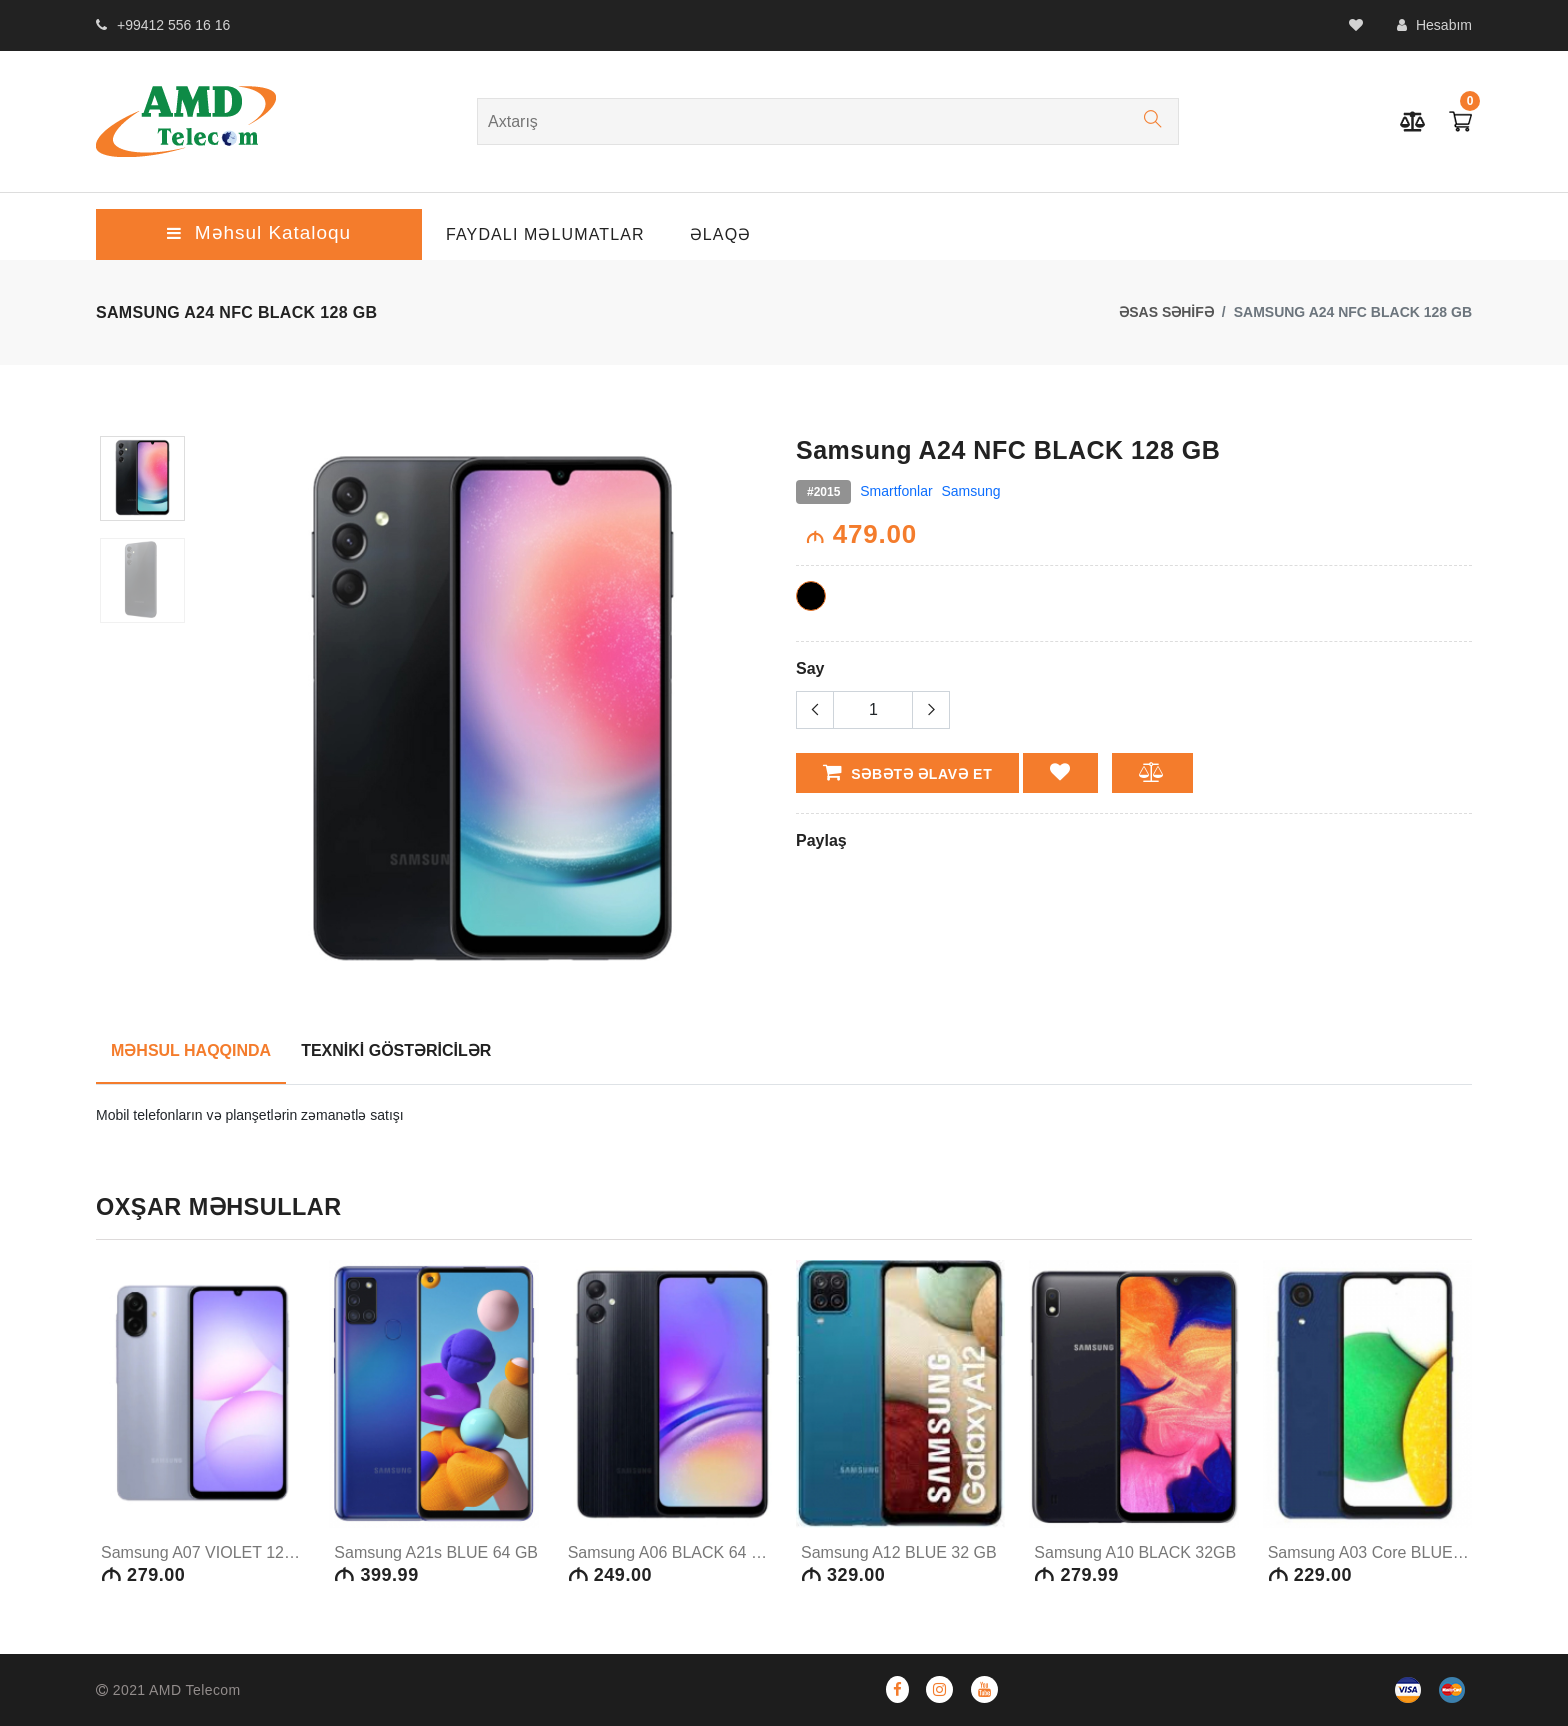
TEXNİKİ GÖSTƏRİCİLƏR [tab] (396, 1050)
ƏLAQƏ (721, 234)
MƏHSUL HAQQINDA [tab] (191, 1050)
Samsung (971, 491)
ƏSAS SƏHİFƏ (1166, 312)
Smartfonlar (896, 491)
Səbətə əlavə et (907, 772)
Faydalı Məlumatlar (545, 234)
